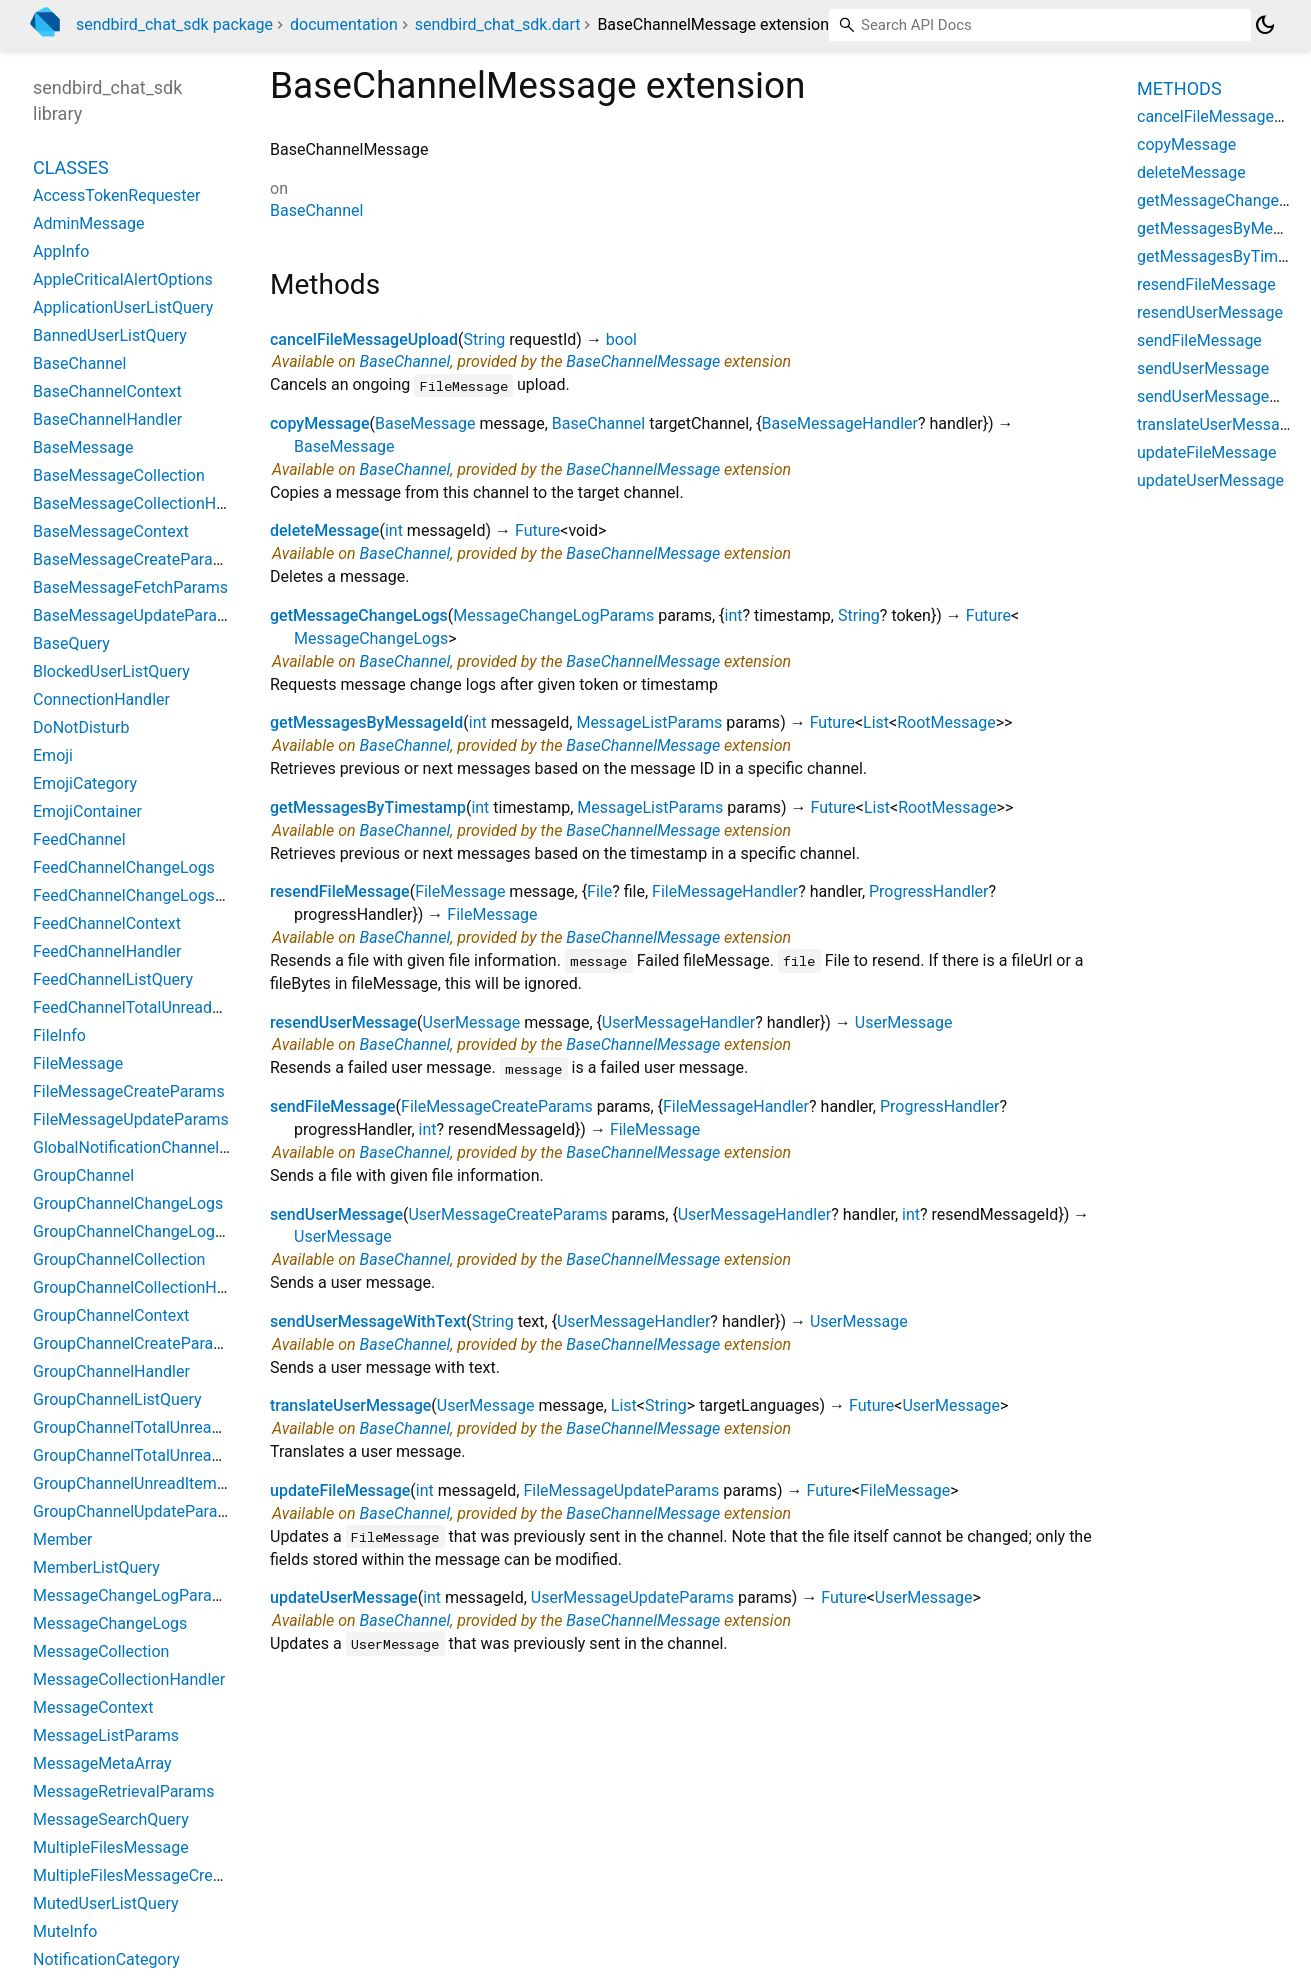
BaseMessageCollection (119, 475)
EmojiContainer (87, 811)
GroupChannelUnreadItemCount (146, 1483)
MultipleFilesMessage (111, 1847)
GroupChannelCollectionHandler (147, 1287)
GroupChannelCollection (119, 1259)
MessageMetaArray (102, 1763)
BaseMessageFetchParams (130, 587)
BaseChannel (316, 210)
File (599, 891)
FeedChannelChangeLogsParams (151, 895)
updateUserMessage (344, 1597)
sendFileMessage (333, 1106)
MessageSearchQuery (111, 1819)
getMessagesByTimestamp (368, 807)
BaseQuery (71, 643)
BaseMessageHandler (840, 423)
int (394, 530)
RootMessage (946, 722)
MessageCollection (101, 1651)
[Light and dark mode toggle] (1265, 25)
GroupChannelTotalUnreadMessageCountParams (208, 1455)
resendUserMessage (343, 1022)
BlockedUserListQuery (111, 671)
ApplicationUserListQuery (123, 307)
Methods (1179, 88)
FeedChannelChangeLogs (124, 867)
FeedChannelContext (107, 923)
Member (62, 1539)
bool (621, 339)
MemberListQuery (96, 1567)
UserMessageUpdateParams (632, 1597)
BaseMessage (425, 423)
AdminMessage (88, 223)
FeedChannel (79, 839)
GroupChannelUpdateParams (136, 1511)
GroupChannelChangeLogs (128, 1203)
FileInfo (59, 1035)
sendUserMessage (336, 1214)
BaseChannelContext (107, 391)
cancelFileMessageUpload (364, 339)
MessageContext (93, 1707)
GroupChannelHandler (111, 1371)
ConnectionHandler (101, 699)
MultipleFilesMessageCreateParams (161, 1875)
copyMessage (319, 423)
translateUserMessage (350, 1405)
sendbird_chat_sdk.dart (498, 24)
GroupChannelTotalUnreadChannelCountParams (204, 1427)
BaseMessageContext (111, 531)
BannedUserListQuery (110, 335)
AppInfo (61, 251)
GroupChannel (83, 1175)
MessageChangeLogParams (553, 615)
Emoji (53, 755)
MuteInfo (65, 1931)
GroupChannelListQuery (117, 1399)
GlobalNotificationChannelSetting (151, 1147)
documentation (344, 24)
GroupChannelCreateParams (134, 1343)
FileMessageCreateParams (497, 1106)
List (876, 722)
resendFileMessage (340, 891)
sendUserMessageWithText (368, 1321)
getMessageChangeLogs (359, 615)
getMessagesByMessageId (366, 722)
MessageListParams (649, 722)
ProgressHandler (929, 891)
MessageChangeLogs (371, 638)
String (484, 339)
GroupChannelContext (111, 1315)
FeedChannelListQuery (113, 979)
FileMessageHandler (725, 891)
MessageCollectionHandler (129, 1679)
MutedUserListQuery (106, 1903)
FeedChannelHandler (107, 951)
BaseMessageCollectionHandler (147, 503)
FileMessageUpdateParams (621, 1490)
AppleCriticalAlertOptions (123, 279)
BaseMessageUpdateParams (136, 615)
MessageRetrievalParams (123, 1791)
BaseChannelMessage (643, 361)
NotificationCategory (106, 1959)
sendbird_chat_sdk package (174, 24)
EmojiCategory (85, 783)
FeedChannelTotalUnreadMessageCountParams (203, 1007)
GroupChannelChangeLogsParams (155, 1231)
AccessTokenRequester (117, 195)
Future (537, 530)
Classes (71, 167)
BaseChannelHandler (107, 419)
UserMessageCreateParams (507, 1214)
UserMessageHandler (678, 1022)
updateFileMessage (340, 1490)
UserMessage (472, 1022)
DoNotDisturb (81, 727)
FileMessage (460, 891)
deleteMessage (324, 530)
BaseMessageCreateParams (134, 559)
